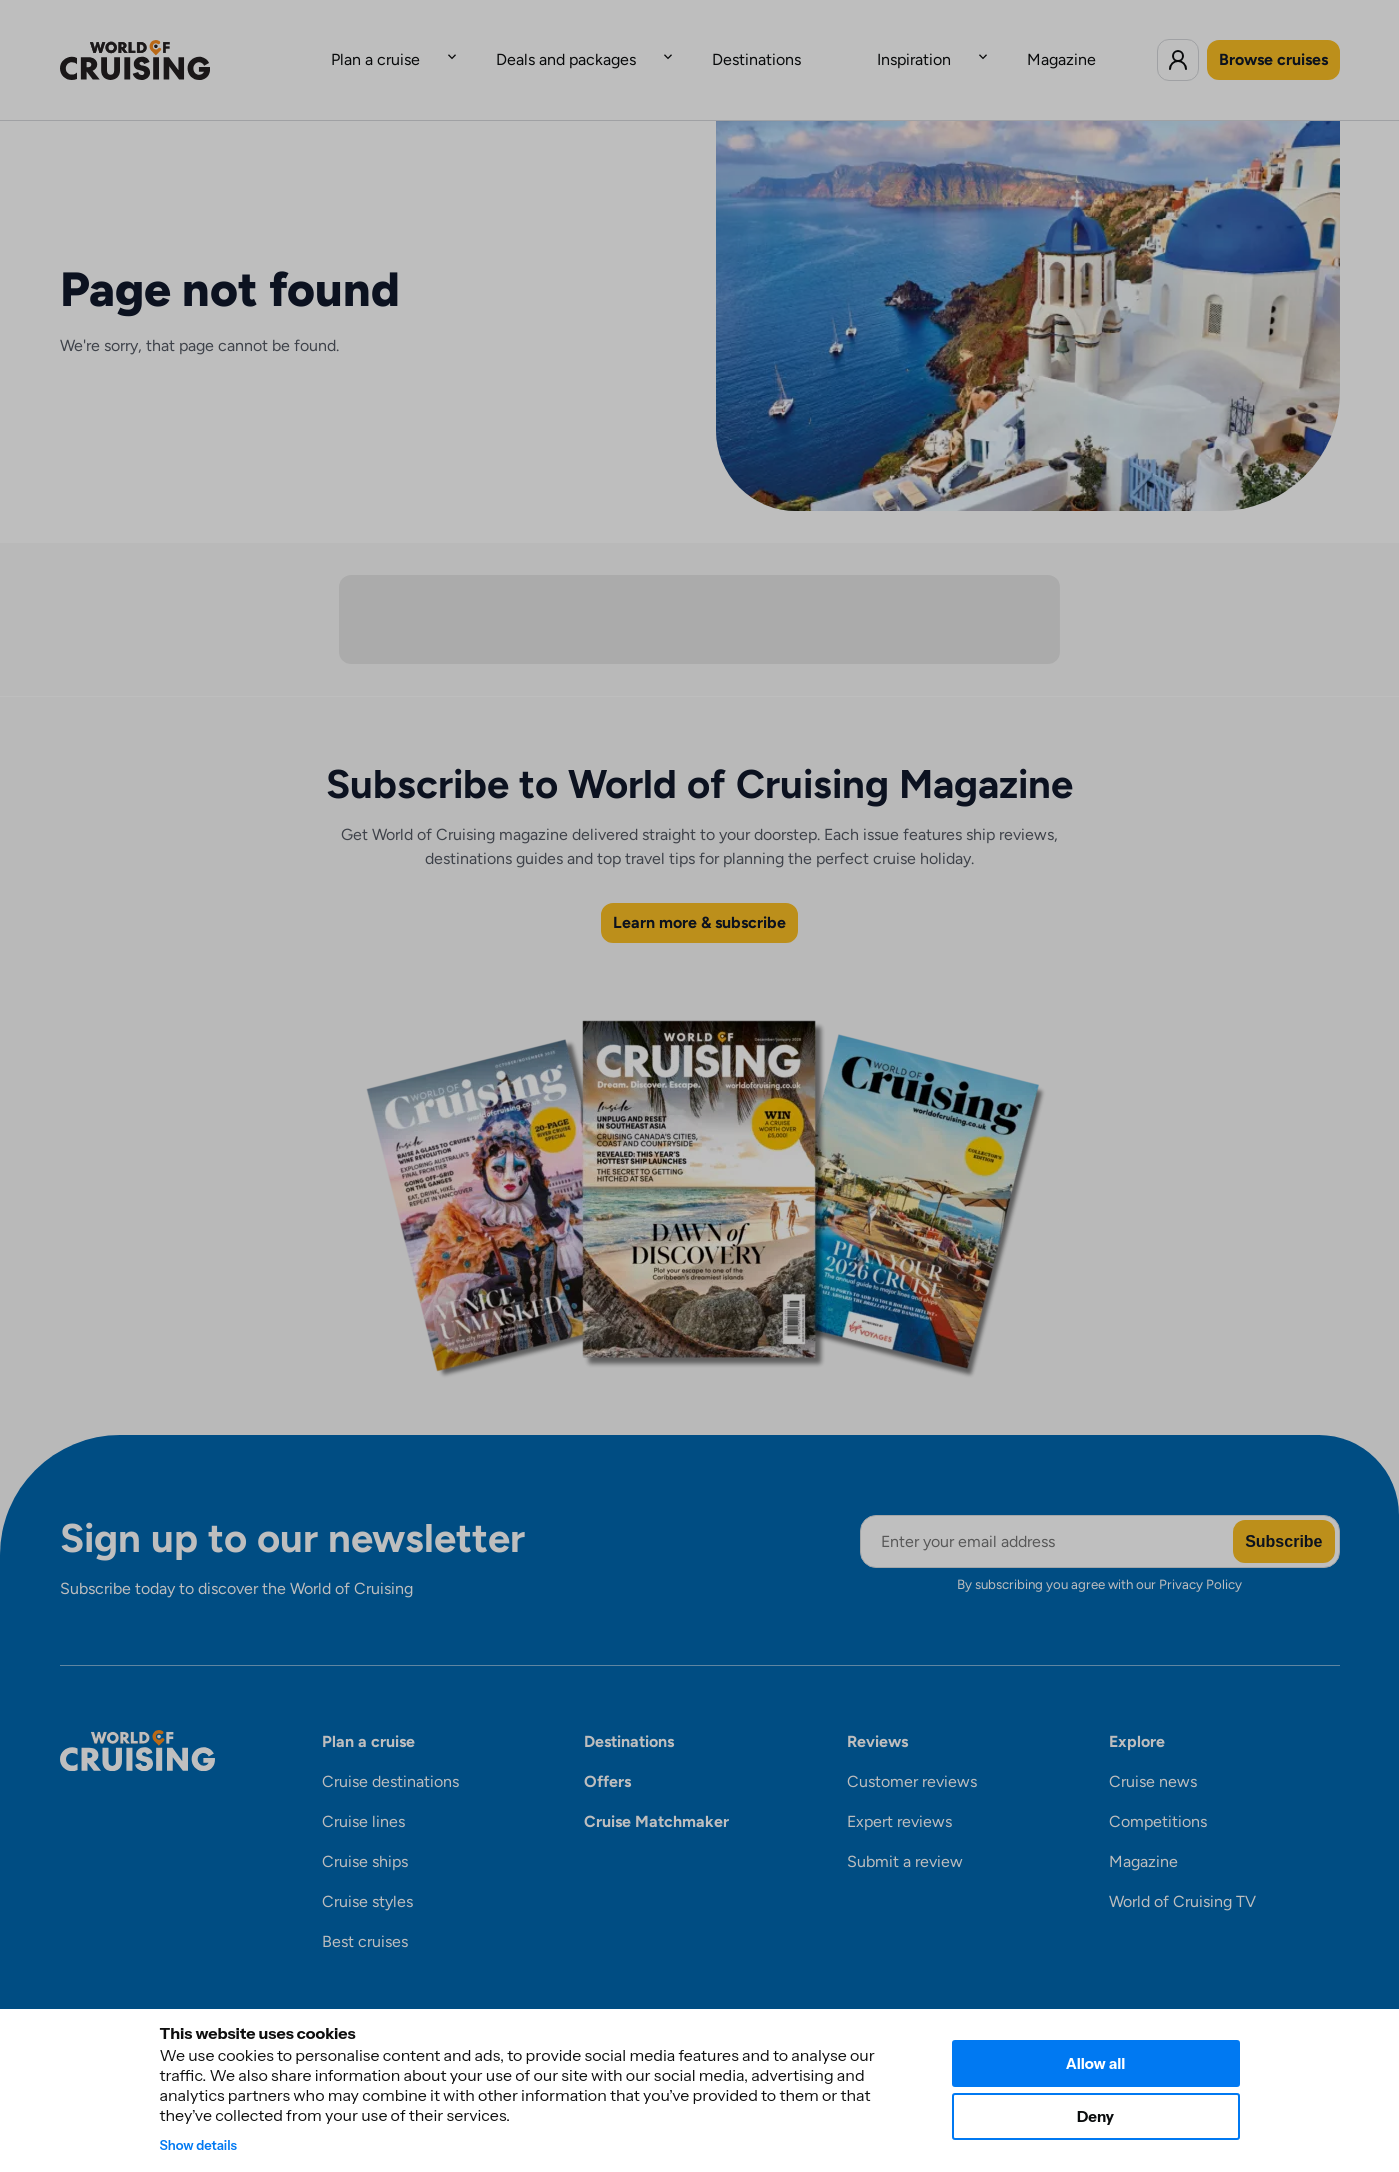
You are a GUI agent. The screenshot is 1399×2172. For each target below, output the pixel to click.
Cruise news (1153, 1750)
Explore (1137, 1710)
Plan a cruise (455, 43)
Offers (607, 1750)
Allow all (1096, 2063)
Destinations (756, 43)
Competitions (1158, 1790)
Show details (199, 2145)
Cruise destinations (390, 1750)
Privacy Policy (1200, 1553)
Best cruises (365, 1910)
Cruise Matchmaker (656, 1790)
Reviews (877, 1710)
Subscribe (1283, 1510)
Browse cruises (1273, 43)
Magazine (981, 43)
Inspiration (874, 43)
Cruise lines (363, 1790)
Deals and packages (606, 43)
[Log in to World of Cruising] (1178, 44)
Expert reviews (899, 1790)
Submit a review (905, 1830)
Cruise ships (365, 1830)
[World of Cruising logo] (165, 44)
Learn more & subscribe (699, 891)
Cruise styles (367, 1870)
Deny (1095, 2116)
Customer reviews (912, 1750)
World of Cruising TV (1182, 1870)
